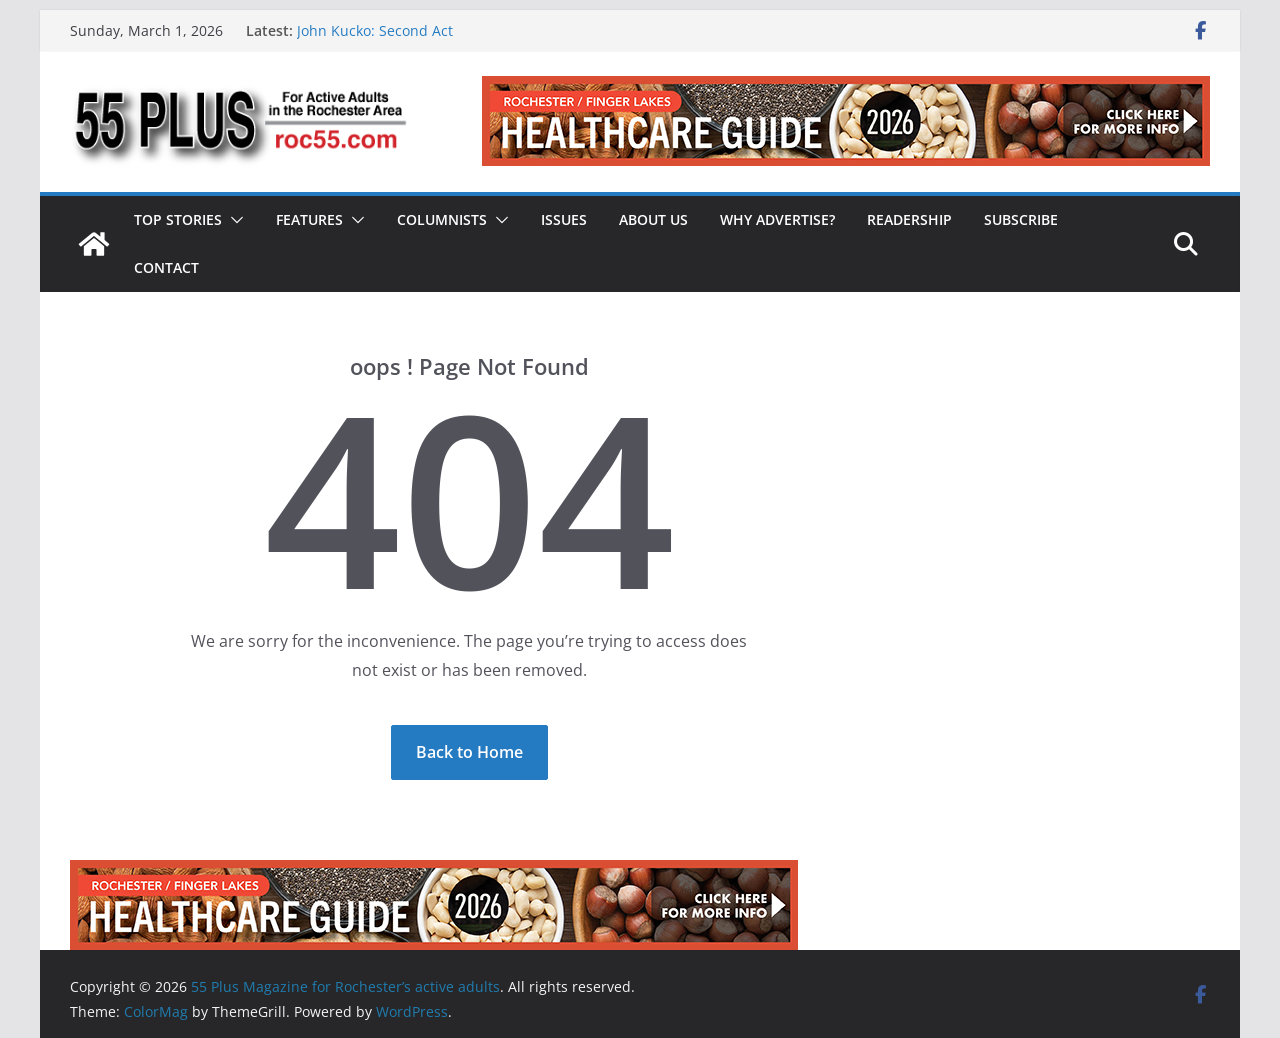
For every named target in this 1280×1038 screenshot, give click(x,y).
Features (309, 219)
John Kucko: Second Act (375, 30)
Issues (564, 219)
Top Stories (178, 219)
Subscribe (1021, 219)
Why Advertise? (777, 219)
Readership (909, 219)
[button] (233, 220)
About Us (653, 219)
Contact (166, 267)
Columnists (442, 219)
